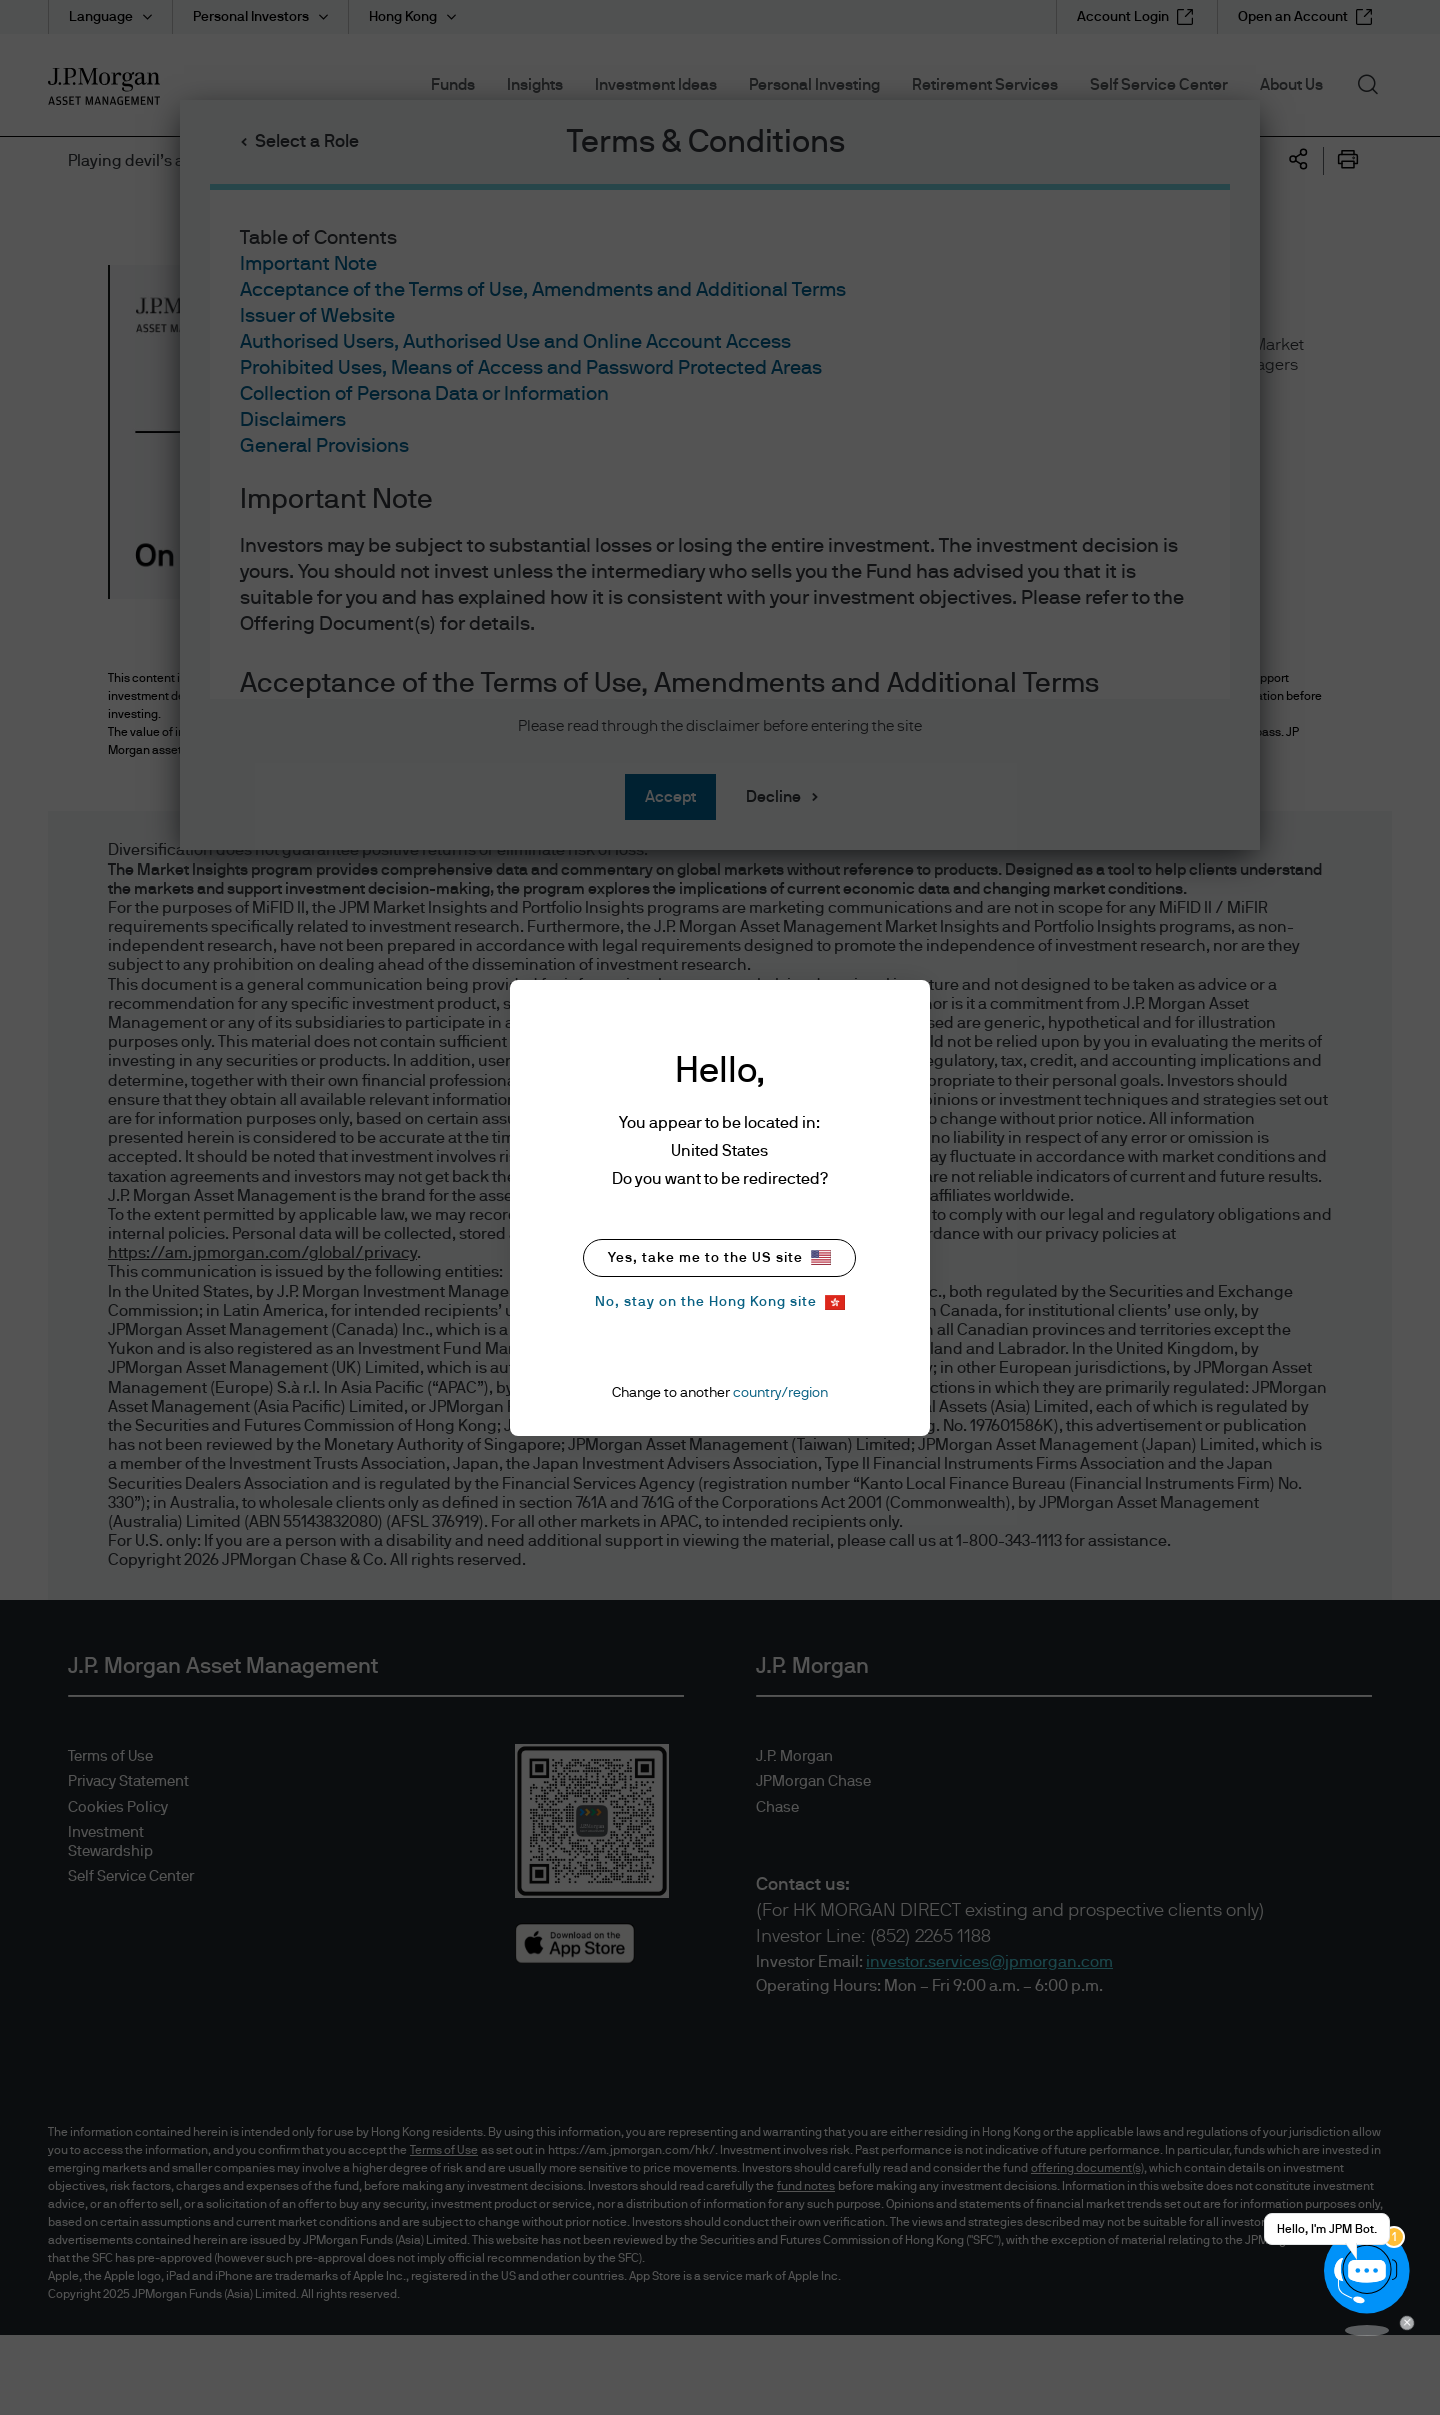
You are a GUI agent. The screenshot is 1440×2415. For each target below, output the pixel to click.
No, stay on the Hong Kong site (720, 1302)
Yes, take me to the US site (719, 1257)
